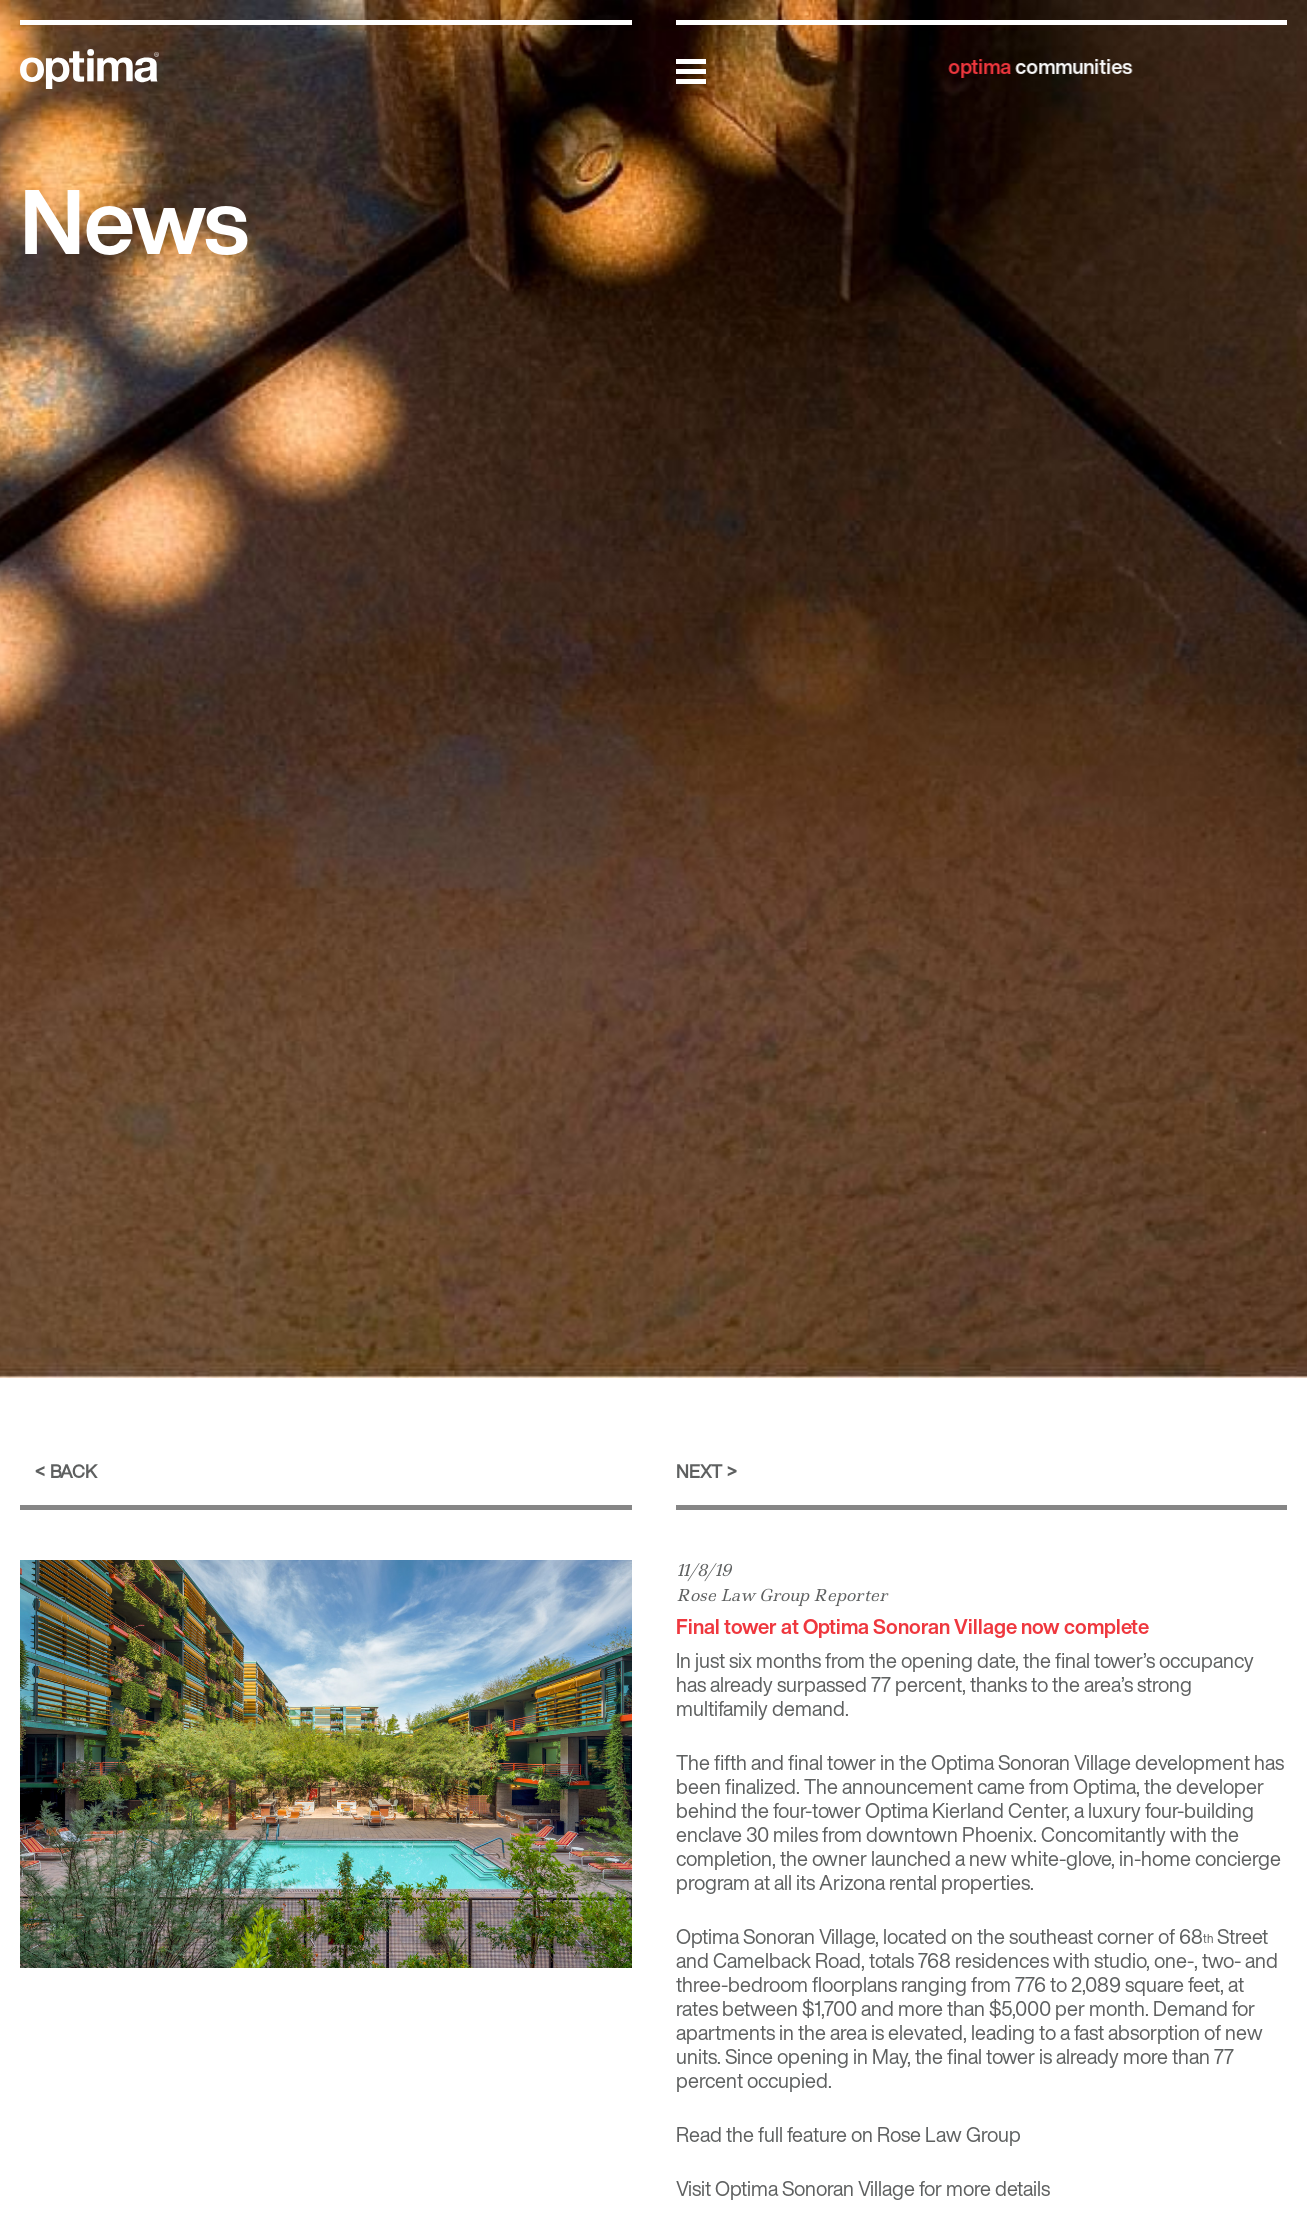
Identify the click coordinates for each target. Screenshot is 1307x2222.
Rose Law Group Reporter (781, 1595)
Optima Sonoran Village (815, 2188)
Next (699, 1471)
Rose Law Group (949, 2134)
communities (1040, 66)
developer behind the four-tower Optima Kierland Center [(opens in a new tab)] (970, 1798)
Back (73, 1471)
